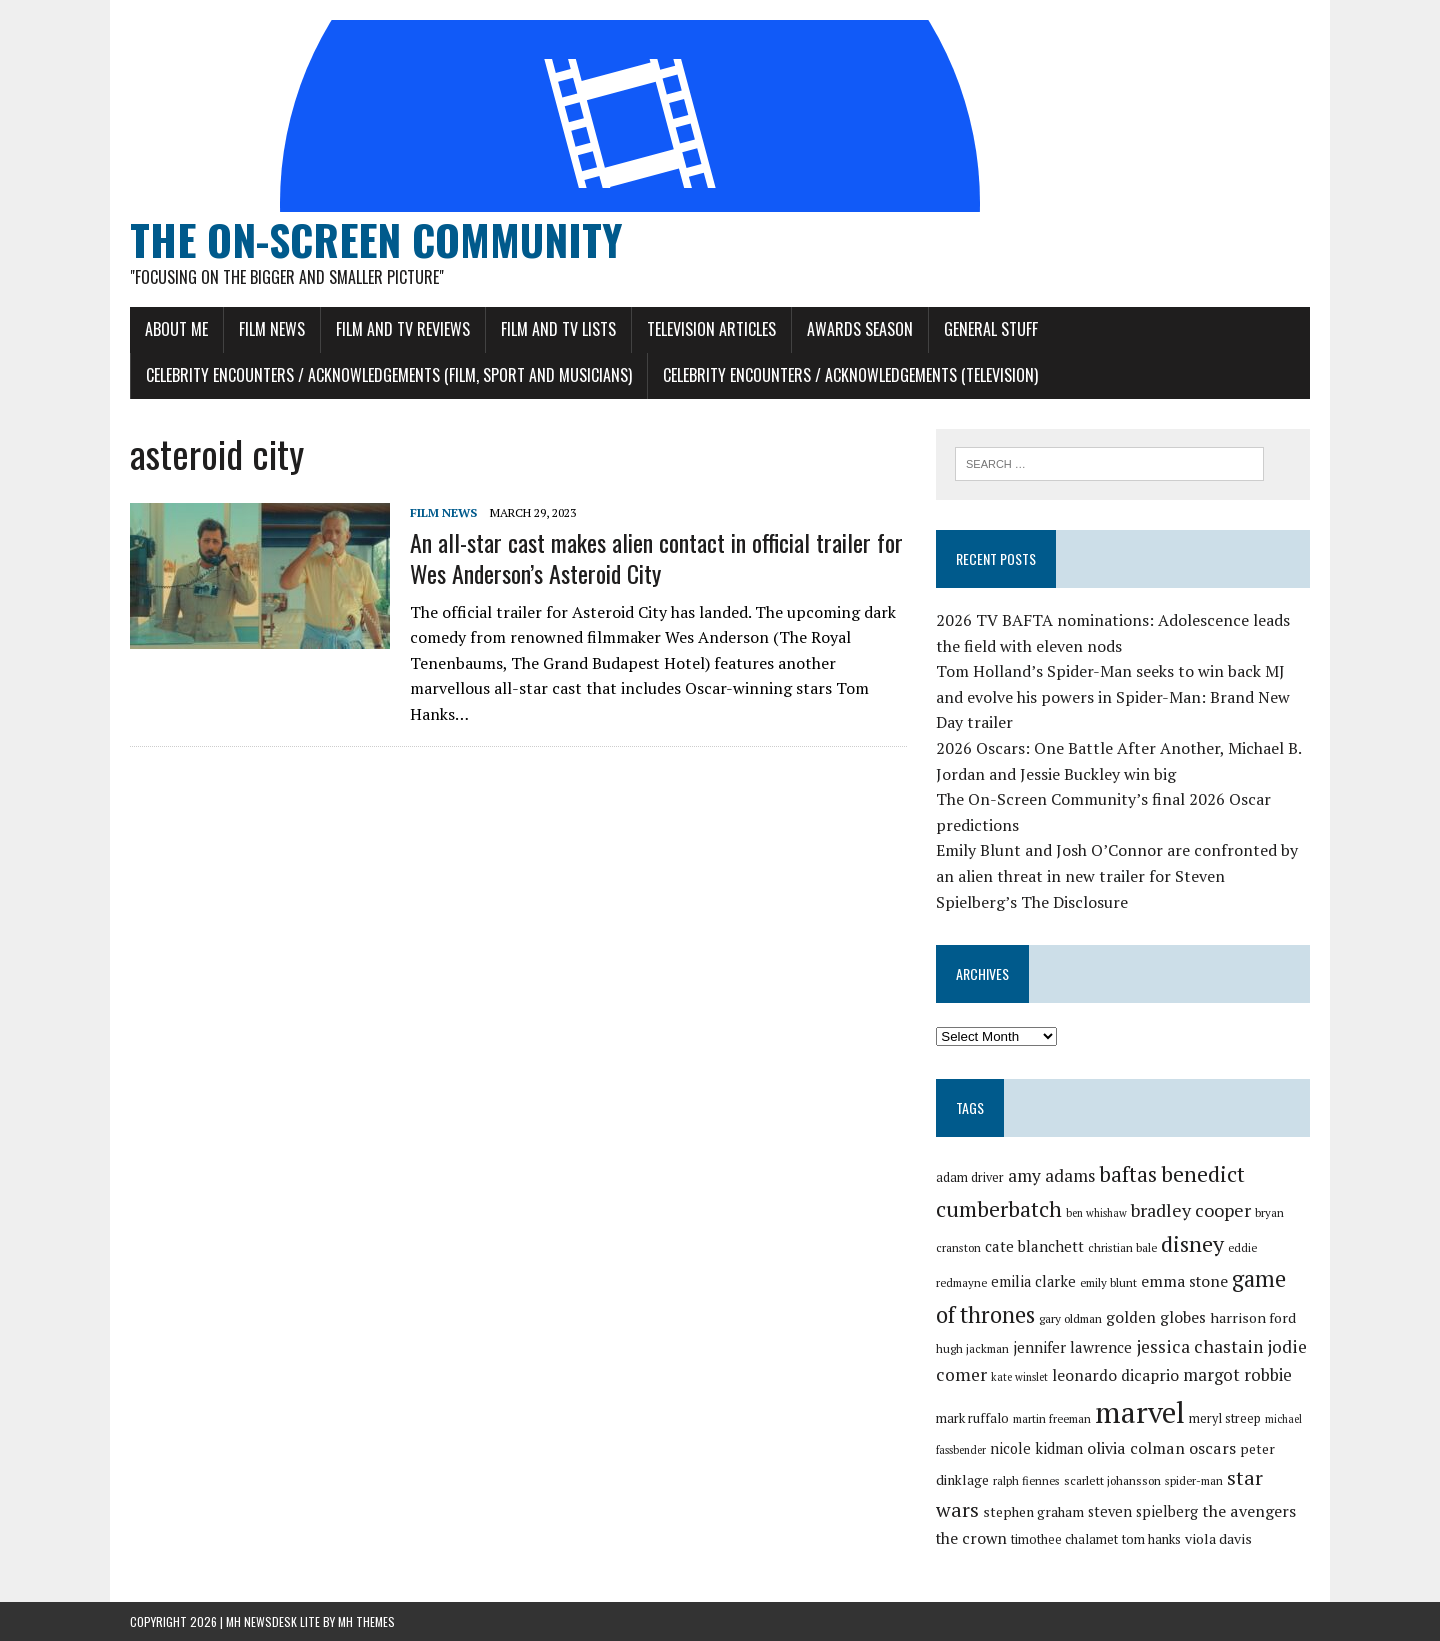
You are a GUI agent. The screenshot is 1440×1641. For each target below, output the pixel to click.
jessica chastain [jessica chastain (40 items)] (1199, 1346)
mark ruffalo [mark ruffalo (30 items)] (972, 1418)
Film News (272, 329)
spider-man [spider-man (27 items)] (1194, 1480)
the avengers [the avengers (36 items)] (1249, 1511)
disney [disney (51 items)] (1192, 1243)
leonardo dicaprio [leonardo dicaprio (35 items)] (1115, 1375)
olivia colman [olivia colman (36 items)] (1136, 1448)
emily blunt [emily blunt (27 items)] (1108, 1282)
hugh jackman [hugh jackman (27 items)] (972, 1348)
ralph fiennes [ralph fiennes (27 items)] (1026, 1480)
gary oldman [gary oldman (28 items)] (1070, 1318)
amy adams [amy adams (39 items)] (1051, 1175)
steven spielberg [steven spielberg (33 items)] (1143, 1511)
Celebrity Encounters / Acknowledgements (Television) (850, 375)
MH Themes (366, 1621)
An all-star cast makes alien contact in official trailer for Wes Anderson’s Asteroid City (656, 557)
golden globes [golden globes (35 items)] (1156, 1317)
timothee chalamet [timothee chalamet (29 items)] (1064, 1539)
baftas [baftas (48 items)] (1128, 1174)
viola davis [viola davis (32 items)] (1218, 1538)
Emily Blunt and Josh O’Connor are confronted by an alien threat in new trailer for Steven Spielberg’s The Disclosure (1117, 875)
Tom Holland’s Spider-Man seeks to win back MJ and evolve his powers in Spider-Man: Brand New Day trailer (1113, 696)
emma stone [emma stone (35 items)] (1184, 1281)
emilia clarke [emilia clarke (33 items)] (1033, 1281)
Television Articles (711, 329)
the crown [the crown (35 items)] (971, 1538)
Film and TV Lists (558, 329)
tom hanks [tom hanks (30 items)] (1151, 1539)
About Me (176, 329)
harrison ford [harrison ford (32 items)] (1253, 1317)
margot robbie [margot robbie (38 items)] (1237, 1374)
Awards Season (860, 329)
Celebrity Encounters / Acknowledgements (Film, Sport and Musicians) (389, 375)
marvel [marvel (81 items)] (1140, 1412)
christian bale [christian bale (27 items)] (1122, 1247)
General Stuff (991, 329)
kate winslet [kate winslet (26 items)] (1019, 1377)
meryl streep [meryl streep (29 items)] (1225, 1418)
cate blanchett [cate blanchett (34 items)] (1034, 1246)
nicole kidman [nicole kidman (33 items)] (1036, 1448)
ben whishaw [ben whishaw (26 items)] (1096, 1213)
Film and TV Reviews (403, 329)
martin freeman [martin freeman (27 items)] (1052, 1418)
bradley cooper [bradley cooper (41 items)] (1191, 1210)
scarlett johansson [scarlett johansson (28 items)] (1112, 1480)
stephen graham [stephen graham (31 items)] (1033, 1512)
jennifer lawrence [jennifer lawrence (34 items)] (1072, 1347)
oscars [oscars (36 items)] (1212, 1448)
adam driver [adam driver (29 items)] (970, 1177)
